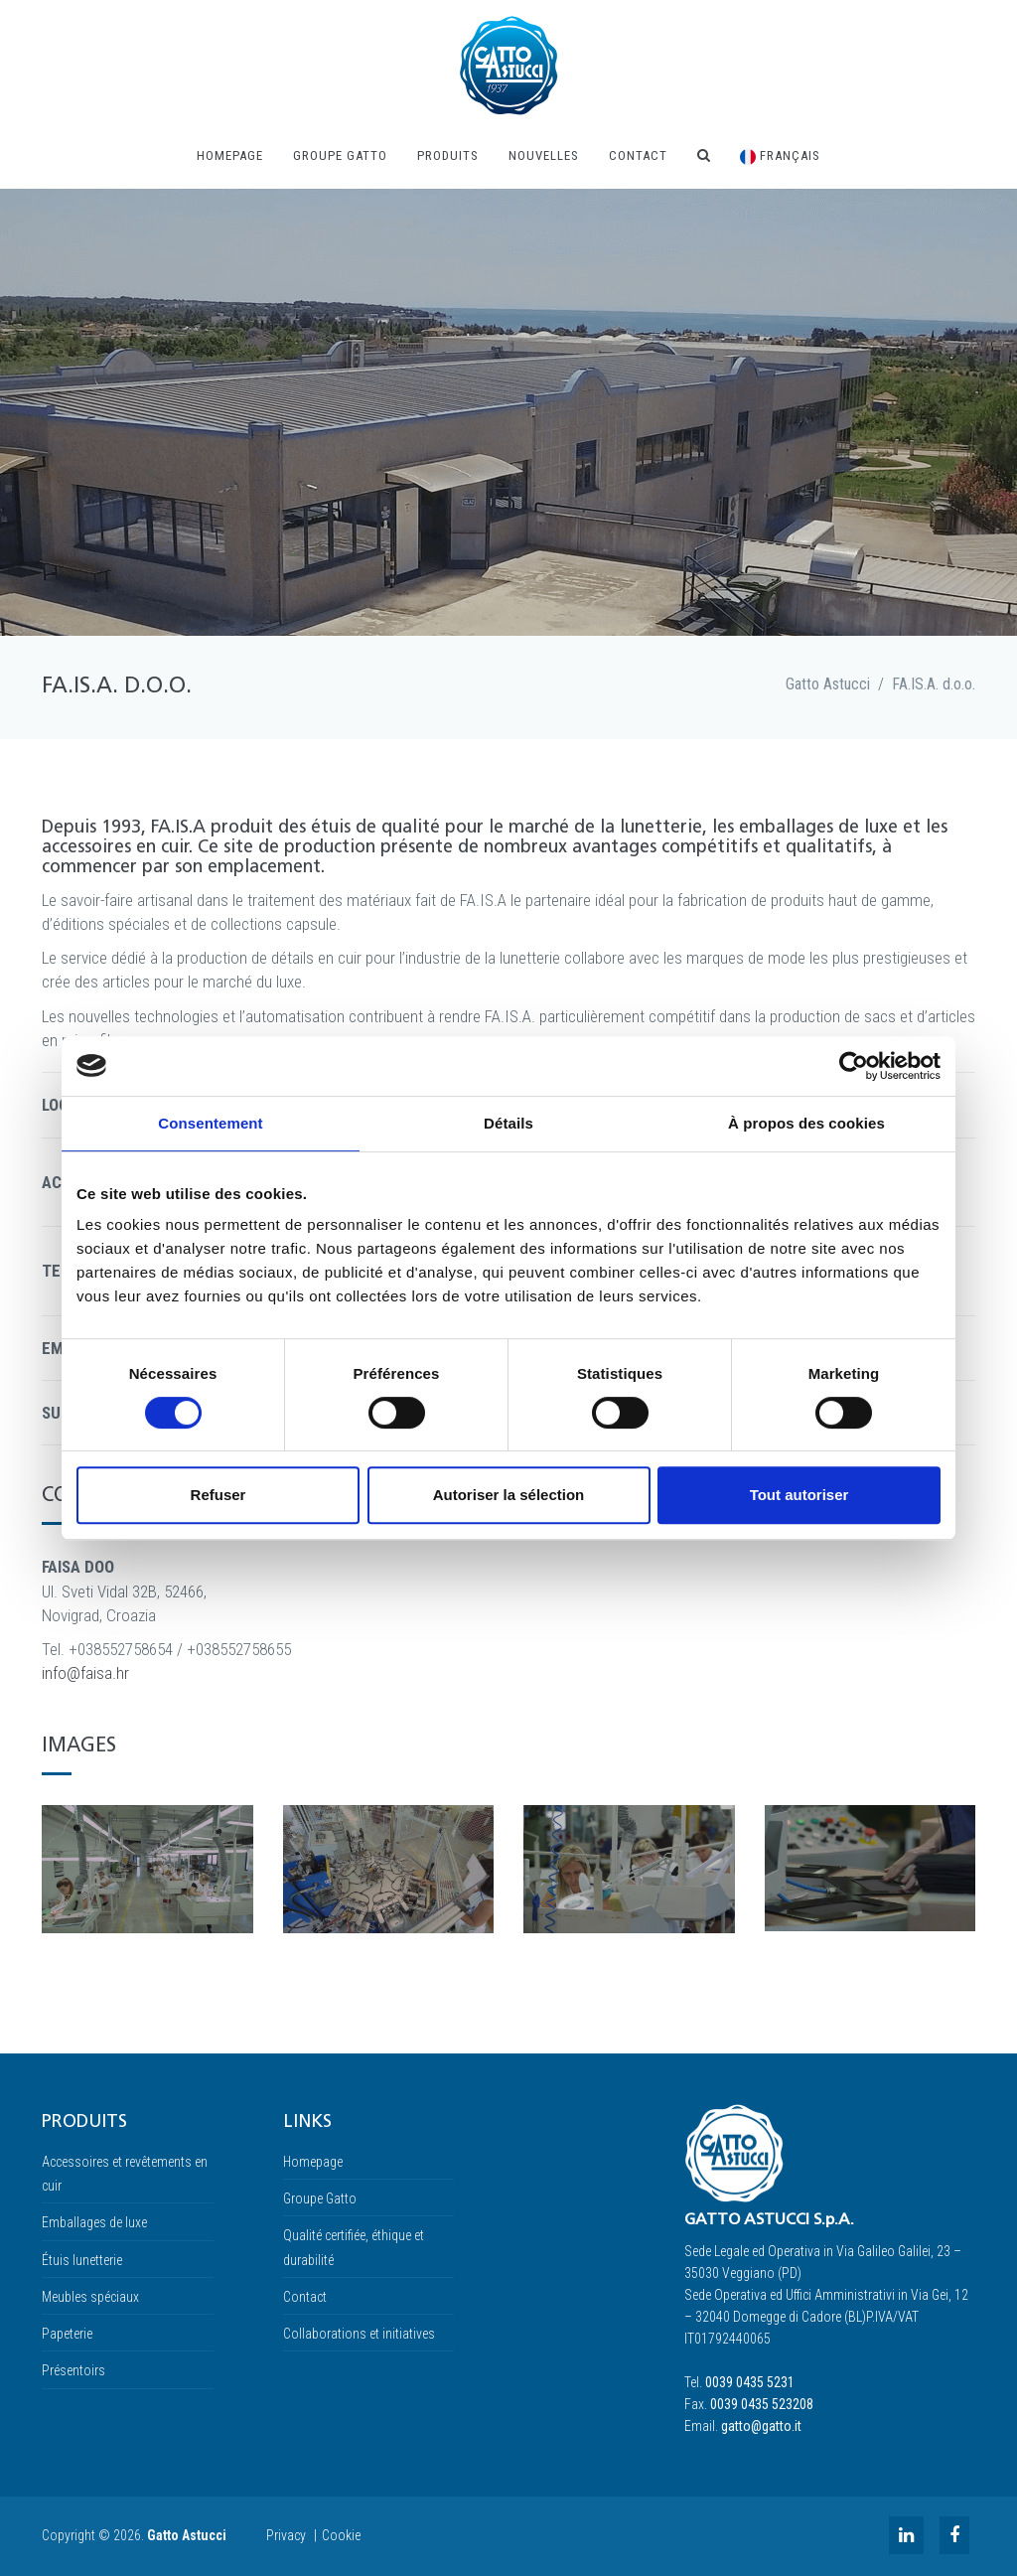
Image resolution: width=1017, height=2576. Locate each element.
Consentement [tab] (210, 1123)
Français (780, 156)
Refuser (218, 1494)
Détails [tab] (508, 1123)
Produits (448, 155)
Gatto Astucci (828, 684)
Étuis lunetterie (82, 2260)
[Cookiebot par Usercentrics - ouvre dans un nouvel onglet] (854, 1066)
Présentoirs (73, 2370)
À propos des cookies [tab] (806, 1123)
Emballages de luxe (94, 2222)
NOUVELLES (543, 155)
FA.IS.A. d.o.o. (933, 684)
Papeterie (67, 2334)
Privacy (286, 2535)
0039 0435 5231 (750, 2382)
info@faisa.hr (85, 1673)
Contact (638, 155)
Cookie (341, 2535)
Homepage (230, 155)
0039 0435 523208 (761, 2404)
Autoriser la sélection (509, 1494)
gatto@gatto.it (761, 2426)
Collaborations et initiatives (359, 2334)
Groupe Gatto (340, 155)
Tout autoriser (799, 1494)
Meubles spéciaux (90, 2297)
